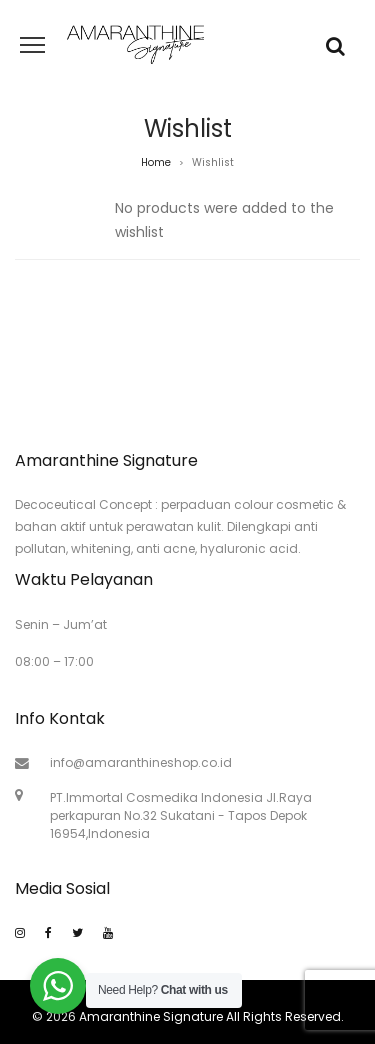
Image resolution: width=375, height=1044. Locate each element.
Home (156, 162)
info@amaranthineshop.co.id (141, 762)
